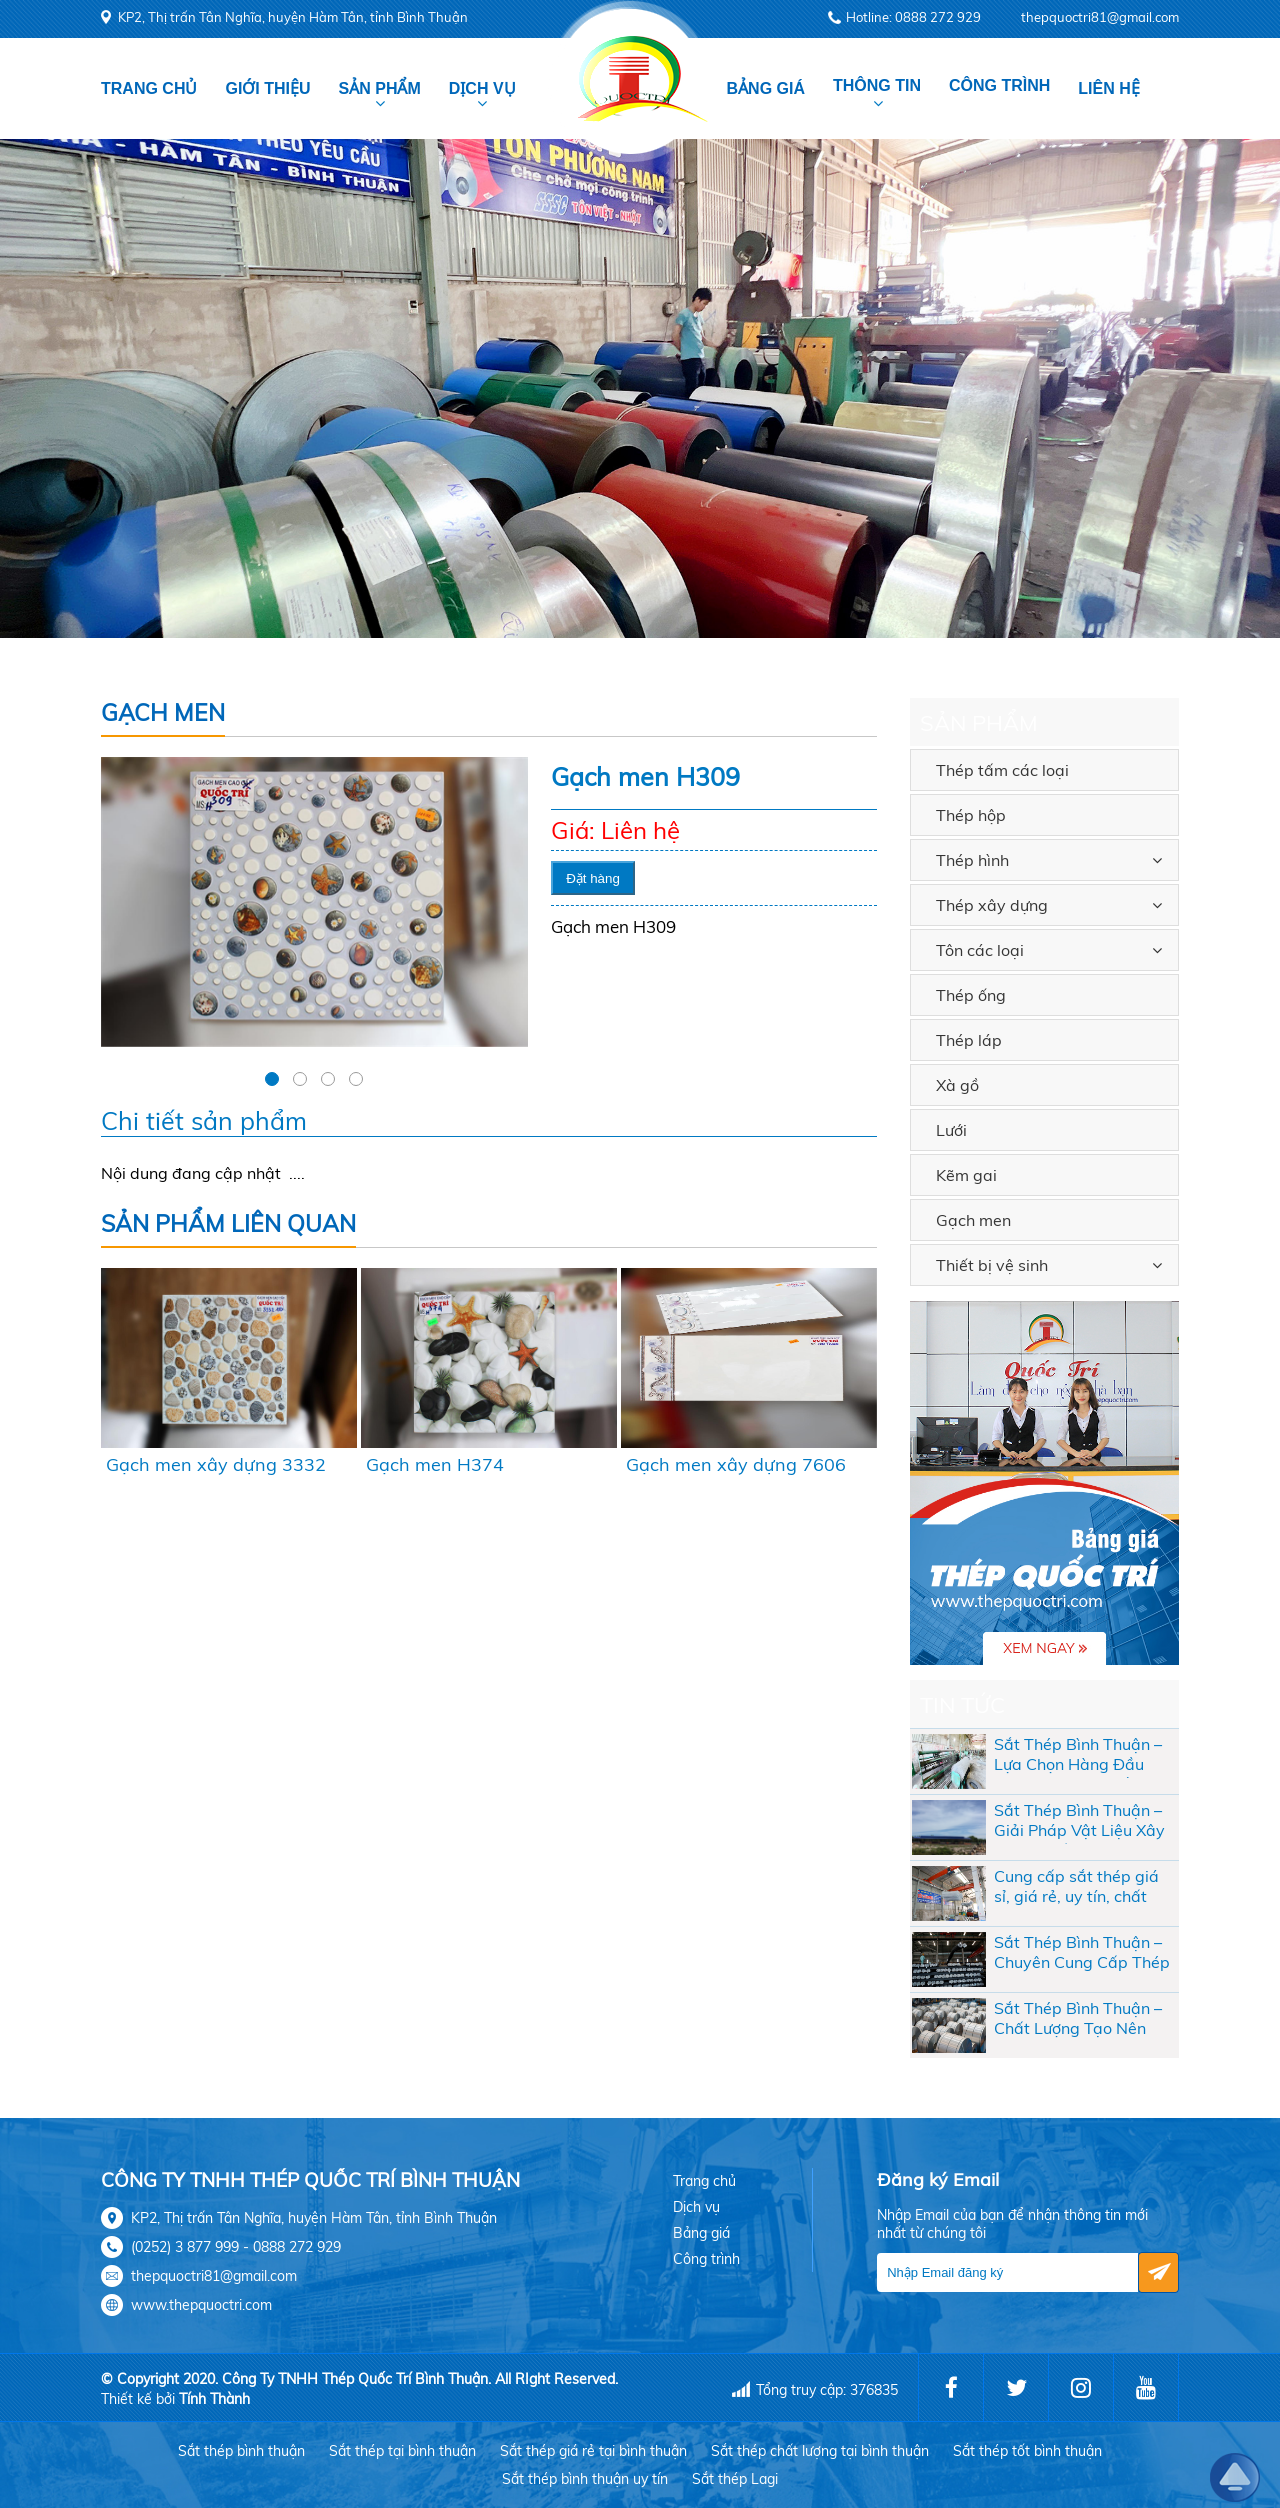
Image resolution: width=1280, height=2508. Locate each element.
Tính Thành (214, 2399)
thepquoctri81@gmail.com (1100, 17)
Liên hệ (1108, 88)
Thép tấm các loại (1002, 770)
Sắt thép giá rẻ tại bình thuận (593, 2451)
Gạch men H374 (435, 1464)
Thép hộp (971, 815)
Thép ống (971, 995)
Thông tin (877, 85)
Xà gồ (957, 1085)
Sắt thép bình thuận (241, 2451)
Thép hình (972, 860)
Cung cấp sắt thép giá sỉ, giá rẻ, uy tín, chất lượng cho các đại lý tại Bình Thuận (1079, 1888)
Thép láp (969, 1040)
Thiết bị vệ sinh (992, 1265)
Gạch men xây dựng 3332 (216, 1464)
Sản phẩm (380, 88)
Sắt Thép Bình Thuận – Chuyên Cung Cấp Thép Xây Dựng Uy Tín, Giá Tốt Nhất (1082, 1954)
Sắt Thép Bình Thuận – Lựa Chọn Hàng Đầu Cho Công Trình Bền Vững (1078, 1756)
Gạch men (973, 1220)
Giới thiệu (267, 88)
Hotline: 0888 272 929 (913, 17)
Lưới (951, 1130)
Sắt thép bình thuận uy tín (585, 2479)
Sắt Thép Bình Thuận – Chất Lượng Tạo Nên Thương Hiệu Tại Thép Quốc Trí (1078, 2020)
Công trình (999, 85)
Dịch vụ (482, 88)
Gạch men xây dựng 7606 (736, 1464)
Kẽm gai (966, 1175)
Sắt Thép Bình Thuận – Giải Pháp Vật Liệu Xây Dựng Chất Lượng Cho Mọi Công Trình (1079, 1822)
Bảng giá (766, 88)
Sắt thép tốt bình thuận (1027, 2451)
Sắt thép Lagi (735, 2479)
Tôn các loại (980, 950)
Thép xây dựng (992, 905)
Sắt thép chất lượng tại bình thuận (820, 2451)
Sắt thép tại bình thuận (402, 2451)
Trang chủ (149, 88)
